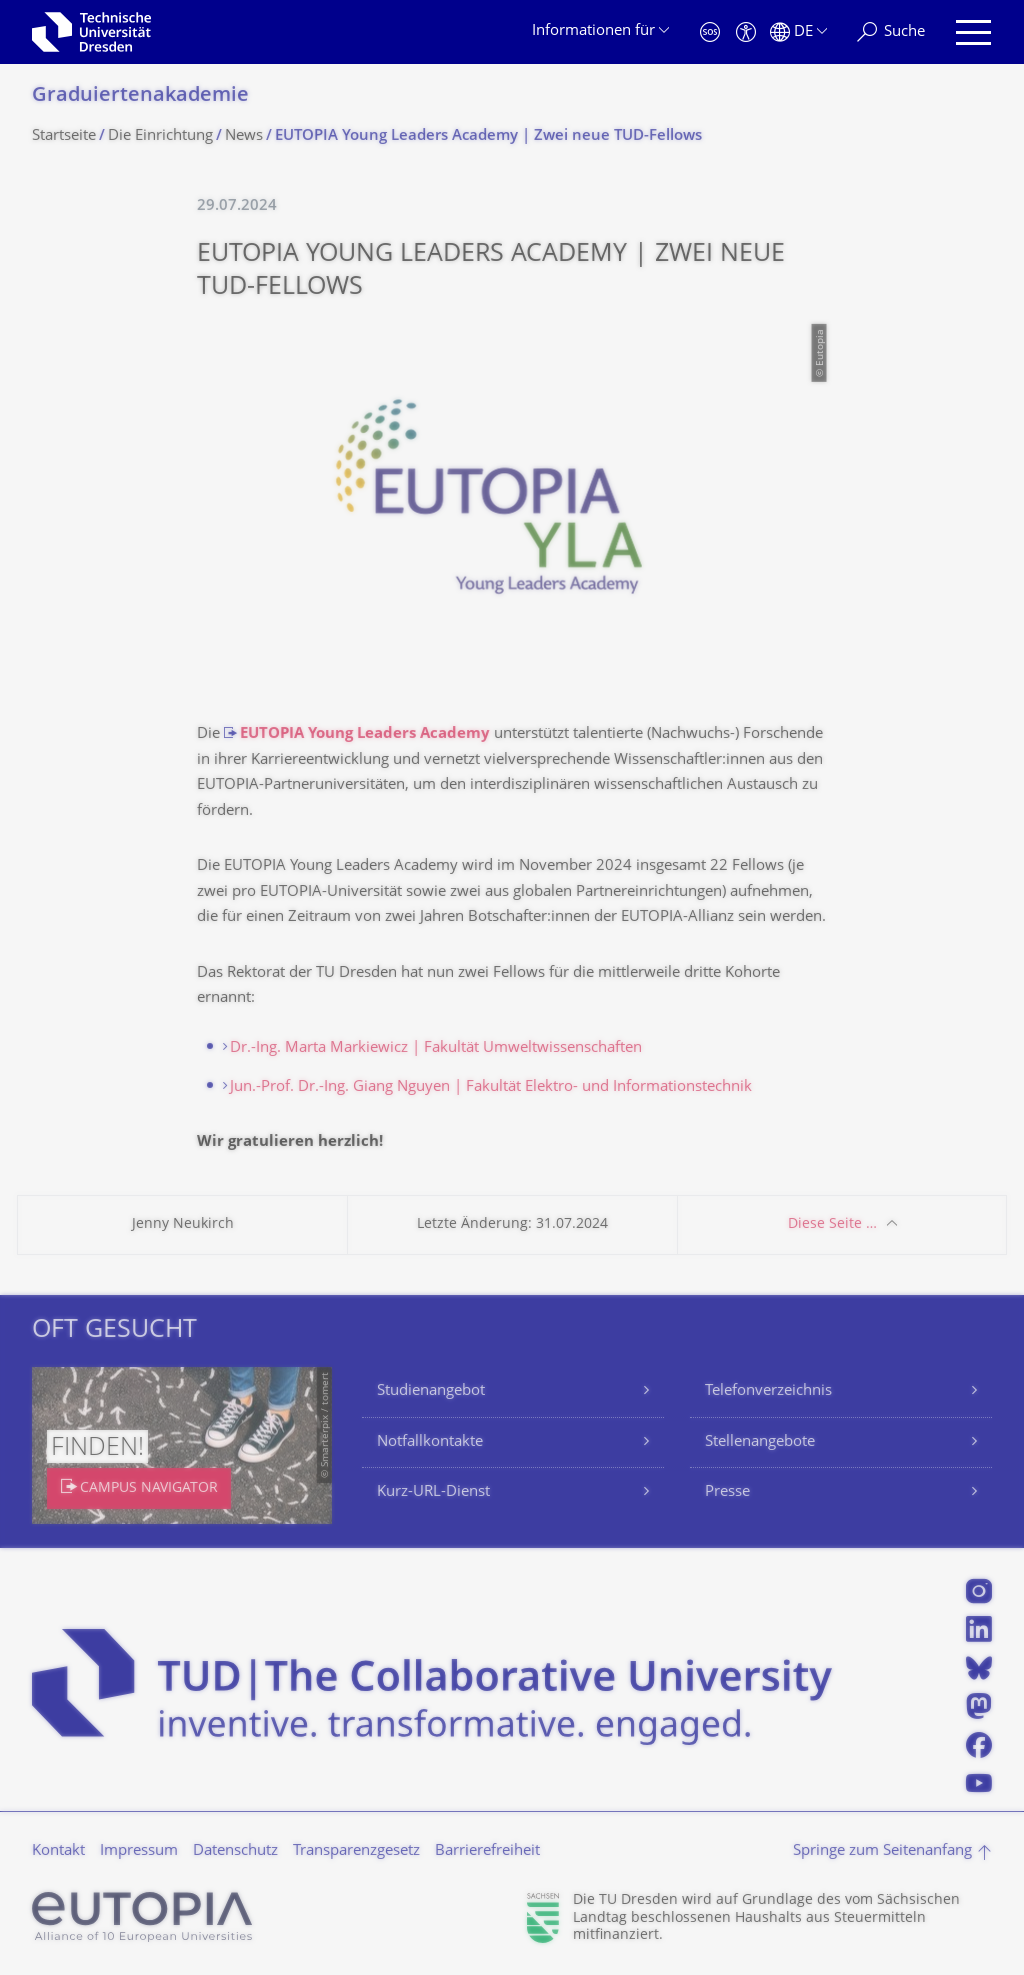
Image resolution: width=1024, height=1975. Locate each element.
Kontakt (58, 1851)
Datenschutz (235, 1851)
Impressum (139, 1851)
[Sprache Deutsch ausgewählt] (798, 32)
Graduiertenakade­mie (140, 96)
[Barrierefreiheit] (746, 32)
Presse (727, 1492)
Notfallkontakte (430, 1442)
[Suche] (891, 32)
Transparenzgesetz (356, 1851)
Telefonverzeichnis (768, 1391)
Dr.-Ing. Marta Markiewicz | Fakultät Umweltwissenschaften (436, 1048)
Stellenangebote (760, 1442)
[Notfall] (710, 32)
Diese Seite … (832, 1224)
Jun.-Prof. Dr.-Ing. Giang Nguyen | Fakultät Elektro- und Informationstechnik (491, 1087)
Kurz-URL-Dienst (433, 1492)
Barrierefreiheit (487, 1851)
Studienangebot (431, 1391)
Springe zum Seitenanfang (882, 1851)
